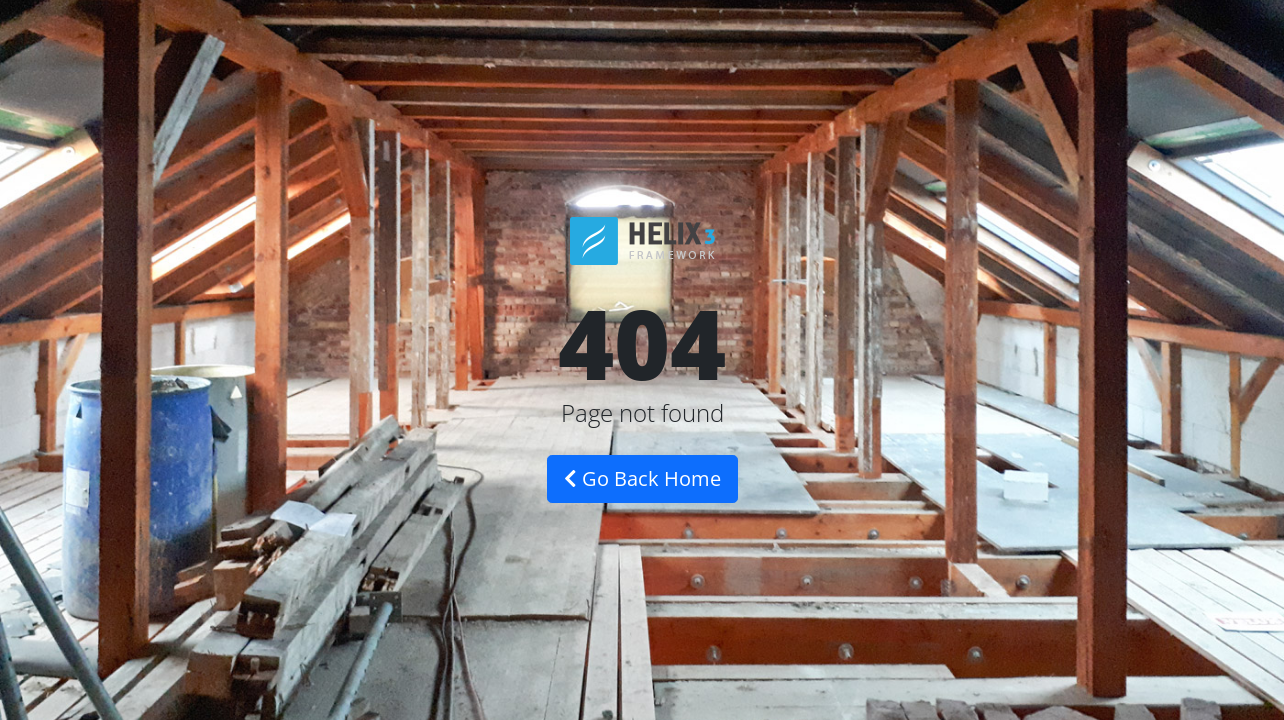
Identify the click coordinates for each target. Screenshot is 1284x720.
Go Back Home (642, 478)
